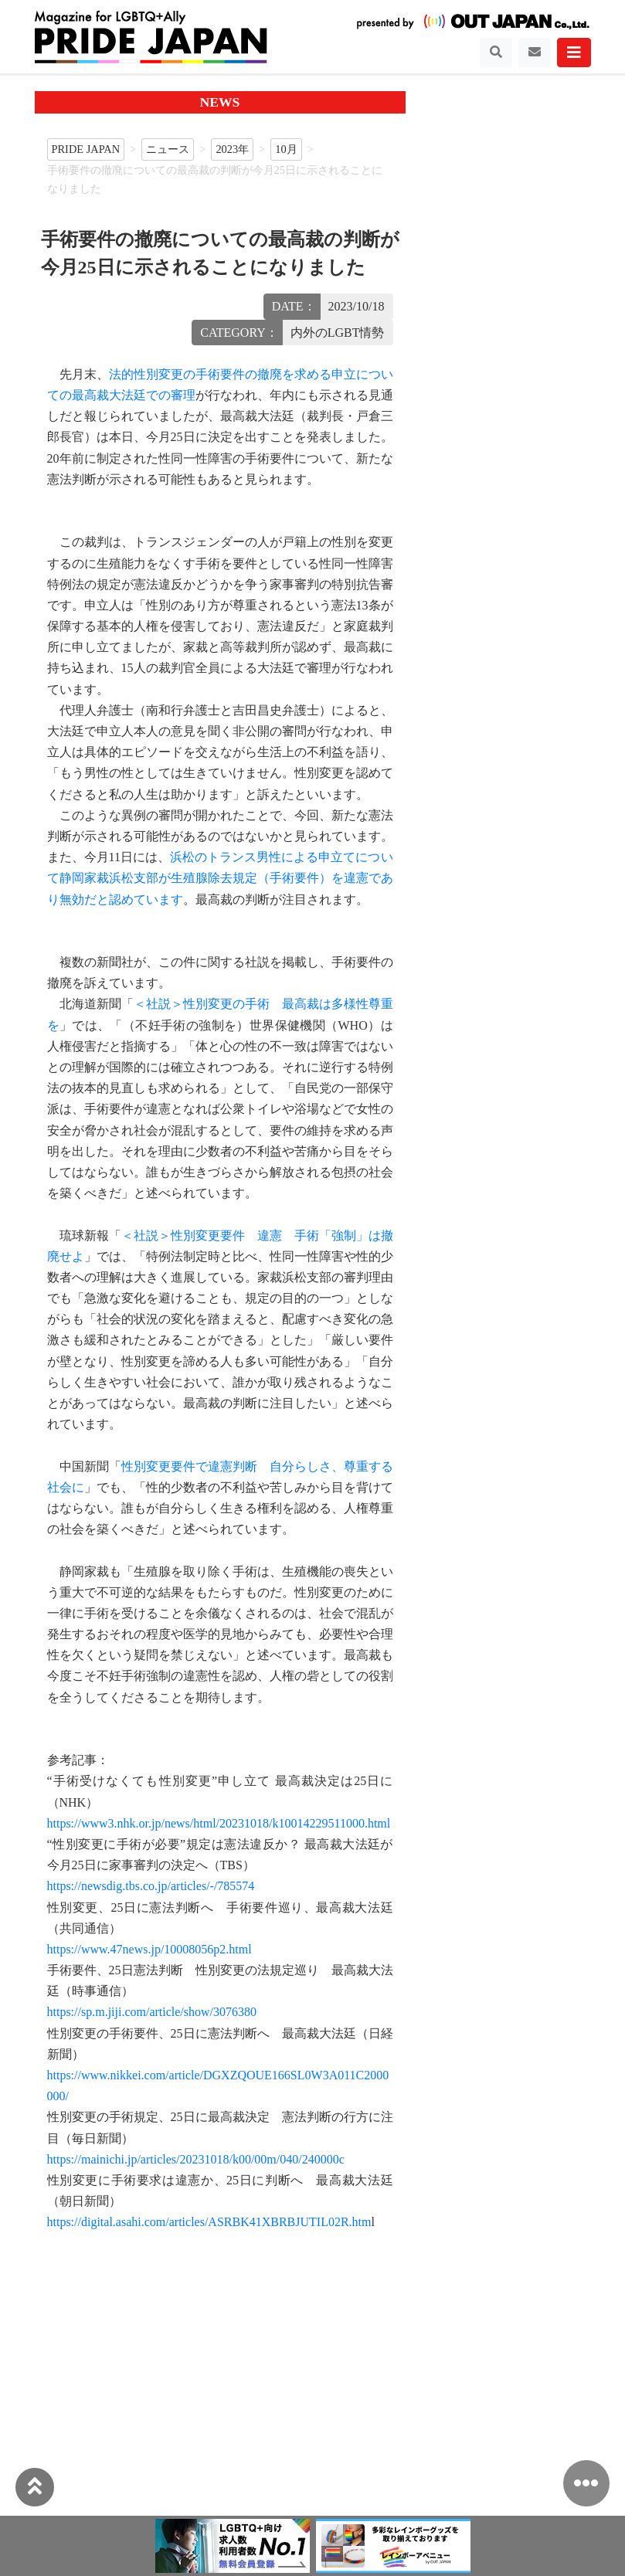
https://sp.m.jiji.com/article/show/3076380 (152, 2011)
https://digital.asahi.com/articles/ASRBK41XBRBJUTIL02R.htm (209, 2221)
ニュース (167, 149)
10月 (286, 149)
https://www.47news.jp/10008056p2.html (149, 1949)
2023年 (232, 149)
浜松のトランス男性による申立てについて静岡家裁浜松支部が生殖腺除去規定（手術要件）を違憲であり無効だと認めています (220, 877)
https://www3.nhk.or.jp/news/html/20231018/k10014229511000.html (219, 1823)
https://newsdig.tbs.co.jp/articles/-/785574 (151, 1885)
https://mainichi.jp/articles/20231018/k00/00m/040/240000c (196, 2159)
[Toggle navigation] (496, 52)
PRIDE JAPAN (86, 149)
